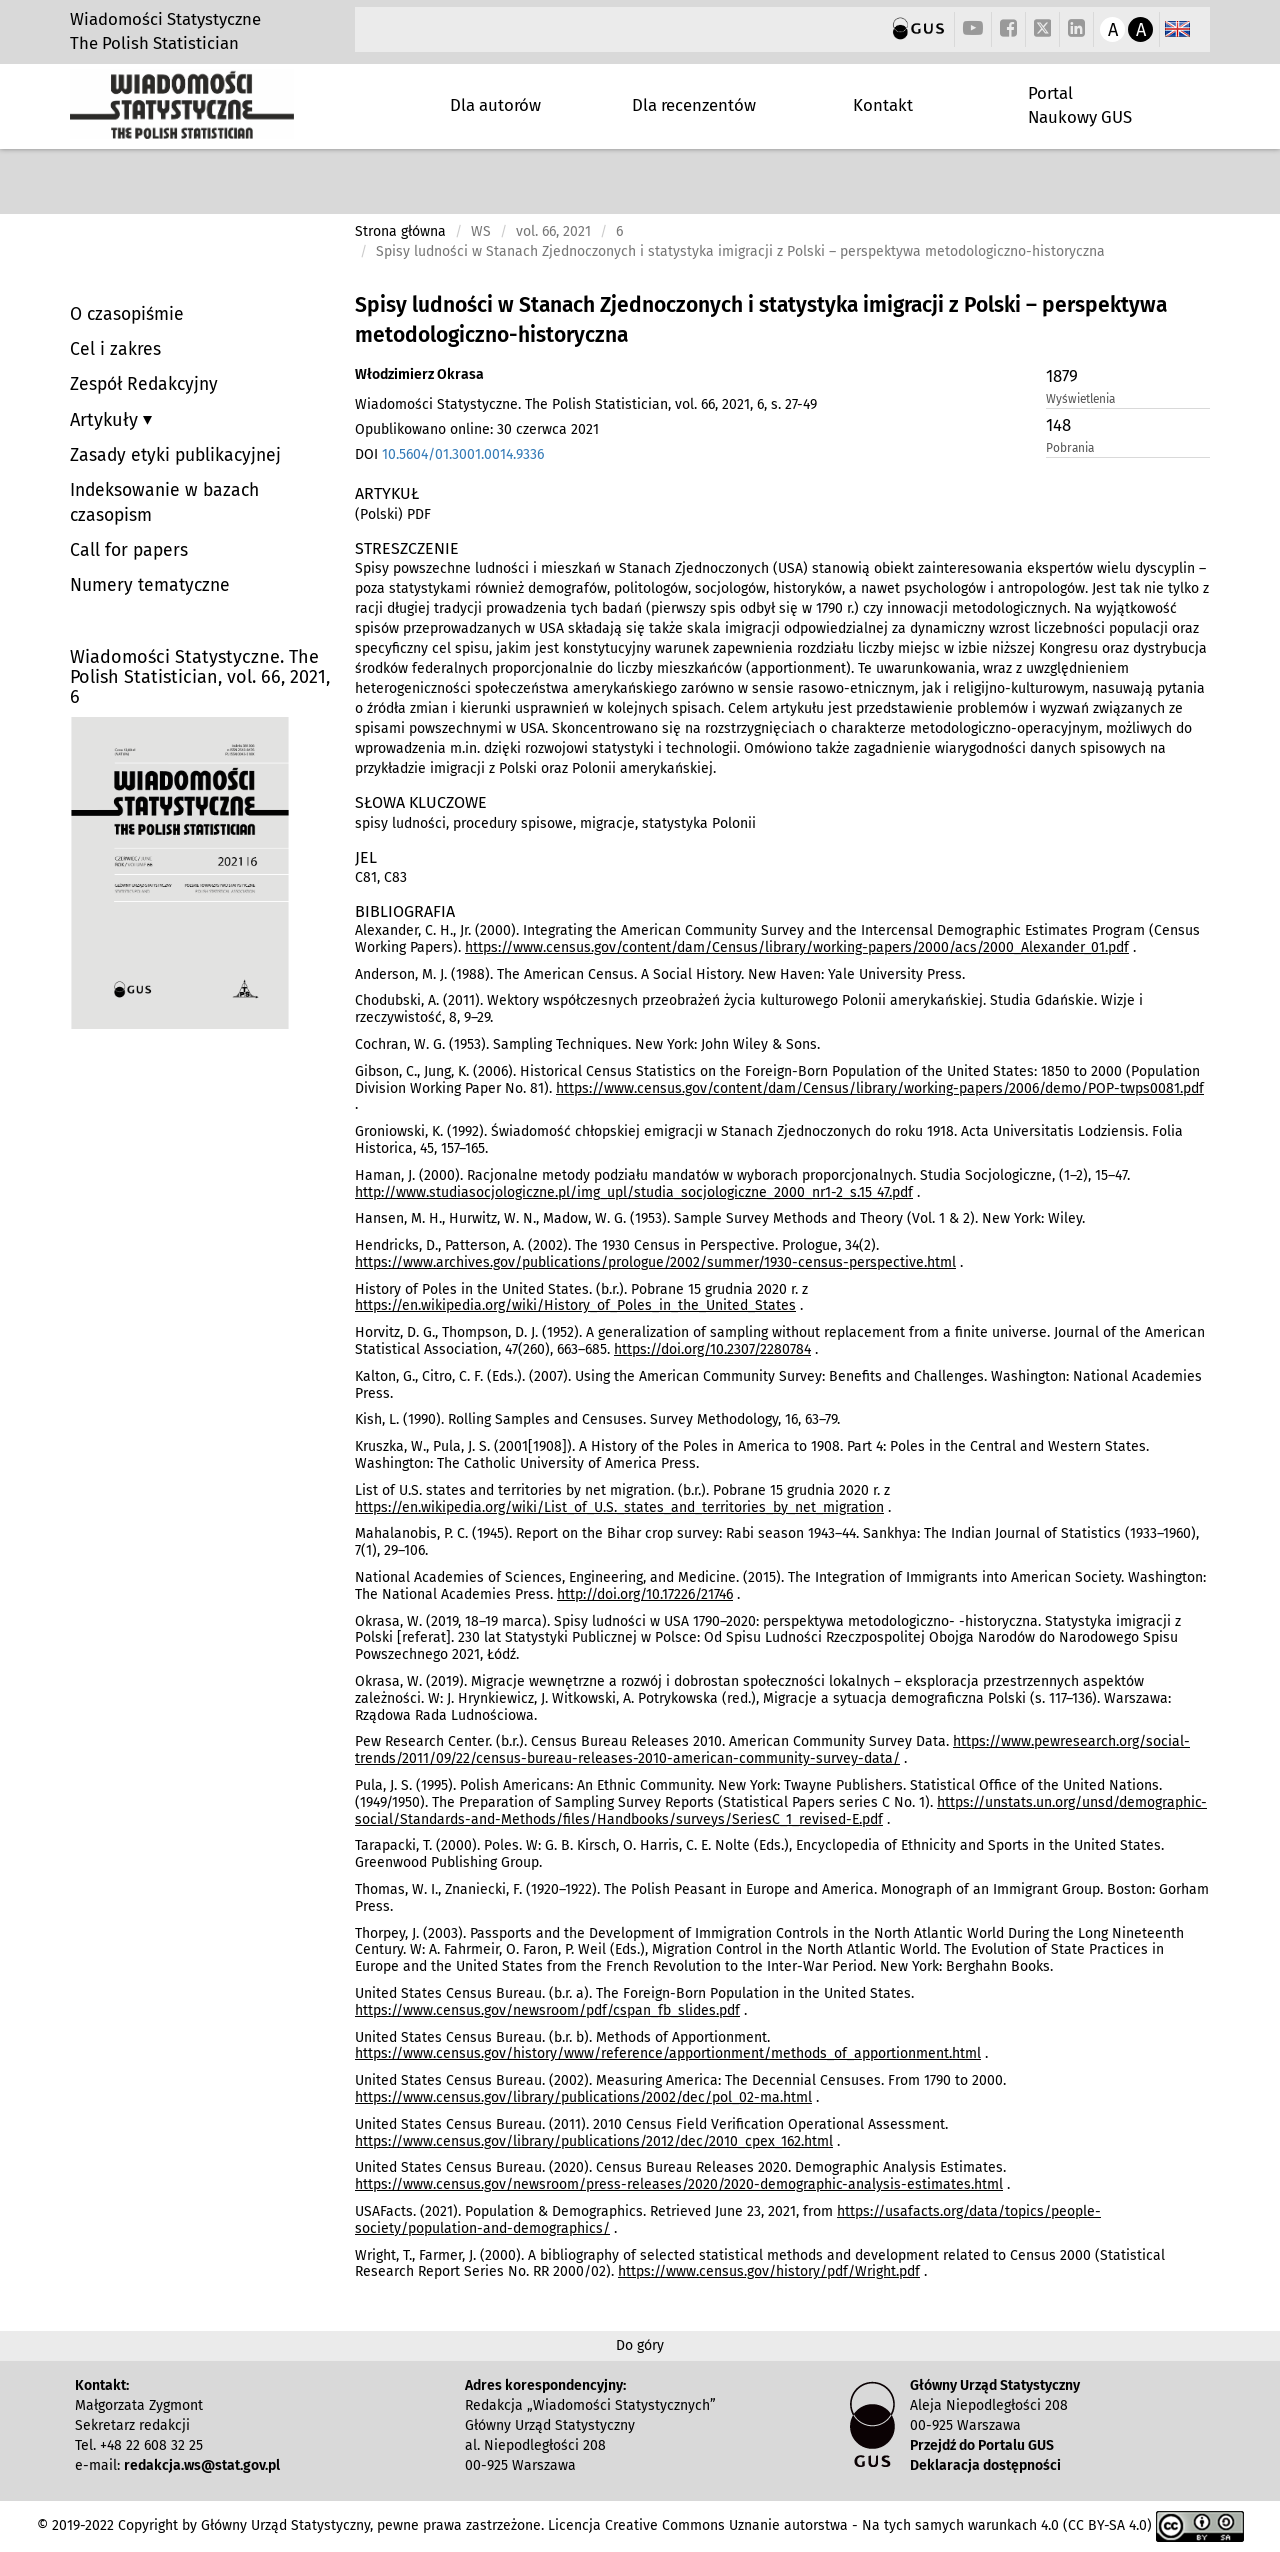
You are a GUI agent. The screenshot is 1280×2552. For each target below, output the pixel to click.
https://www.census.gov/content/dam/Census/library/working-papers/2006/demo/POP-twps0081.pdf (880, 1088)
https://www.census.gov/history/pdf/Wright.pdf (769, 2271)
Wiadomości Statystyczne (165, 19)
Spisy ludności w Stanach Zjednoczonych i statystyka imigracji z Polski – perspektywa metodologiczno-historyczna (761, 320)
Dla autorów (495, 105)
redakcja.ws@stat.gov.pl (202, 2465)
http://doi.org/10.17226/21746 (645, 1594)
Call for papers (129, 550)
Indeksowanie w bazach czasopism (164, 503)
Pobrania (1070, 448)
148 (1058, 425)
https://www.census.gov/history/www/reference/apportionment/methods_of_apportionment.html (668, 2053)
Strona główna (400, 231)
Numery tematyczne (150, 585)
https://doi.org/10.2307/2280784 (712, 1349)
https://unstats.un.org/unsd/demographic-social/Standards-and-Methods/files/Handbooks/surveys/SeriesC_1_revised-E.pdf (781, 1811)
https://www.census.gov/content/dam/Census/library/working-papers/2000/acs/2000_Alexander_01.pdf (797, 947)
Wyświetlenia (1080, 399)
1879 (1062, 376)
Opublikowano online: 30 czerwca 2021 (477, 429)
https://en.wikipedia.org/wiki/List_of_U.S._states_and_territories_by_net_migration (619, 1507)
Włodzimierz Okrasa (419, 374)
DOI (449, 454)
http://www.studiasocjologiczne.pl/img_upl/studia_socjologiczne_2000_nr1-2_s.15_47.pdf (634, 1192)
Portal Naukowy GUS (1080, 105)
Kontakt (883, 105)
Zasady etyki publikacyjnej (175, 455)
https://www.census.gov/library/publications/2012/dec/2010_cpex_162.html (594, 2141)
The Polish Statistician (154, 43)
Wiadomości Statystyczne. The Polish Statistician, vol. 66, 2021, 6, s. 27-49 (586, 404)
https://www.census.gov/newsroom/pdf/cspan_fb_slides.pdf (547, 2010)
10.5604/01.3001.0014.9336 (463, 454)
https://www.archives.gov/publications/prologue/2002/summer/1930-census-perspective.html (655, 1262)
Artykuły (106, 420)
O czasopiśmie (127, 314)
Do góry (640, 2345)
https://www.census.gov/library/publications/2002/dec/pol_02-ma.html (583, 2097)
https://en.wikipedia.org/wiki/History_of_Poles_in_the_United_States (575, 1305)
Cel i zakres (115, 349)
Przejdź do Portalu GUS (982, 2445)
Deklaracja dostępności (985, 2465)
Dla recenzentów (694, 105)
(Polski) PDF (393, 514)
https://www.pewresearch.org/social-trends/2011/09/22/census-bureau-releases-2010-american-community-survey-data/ (772, 1750)
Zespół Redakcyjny (144, 384)
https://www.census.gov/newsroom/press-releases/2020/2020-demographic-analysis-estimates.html (679, 2184)
